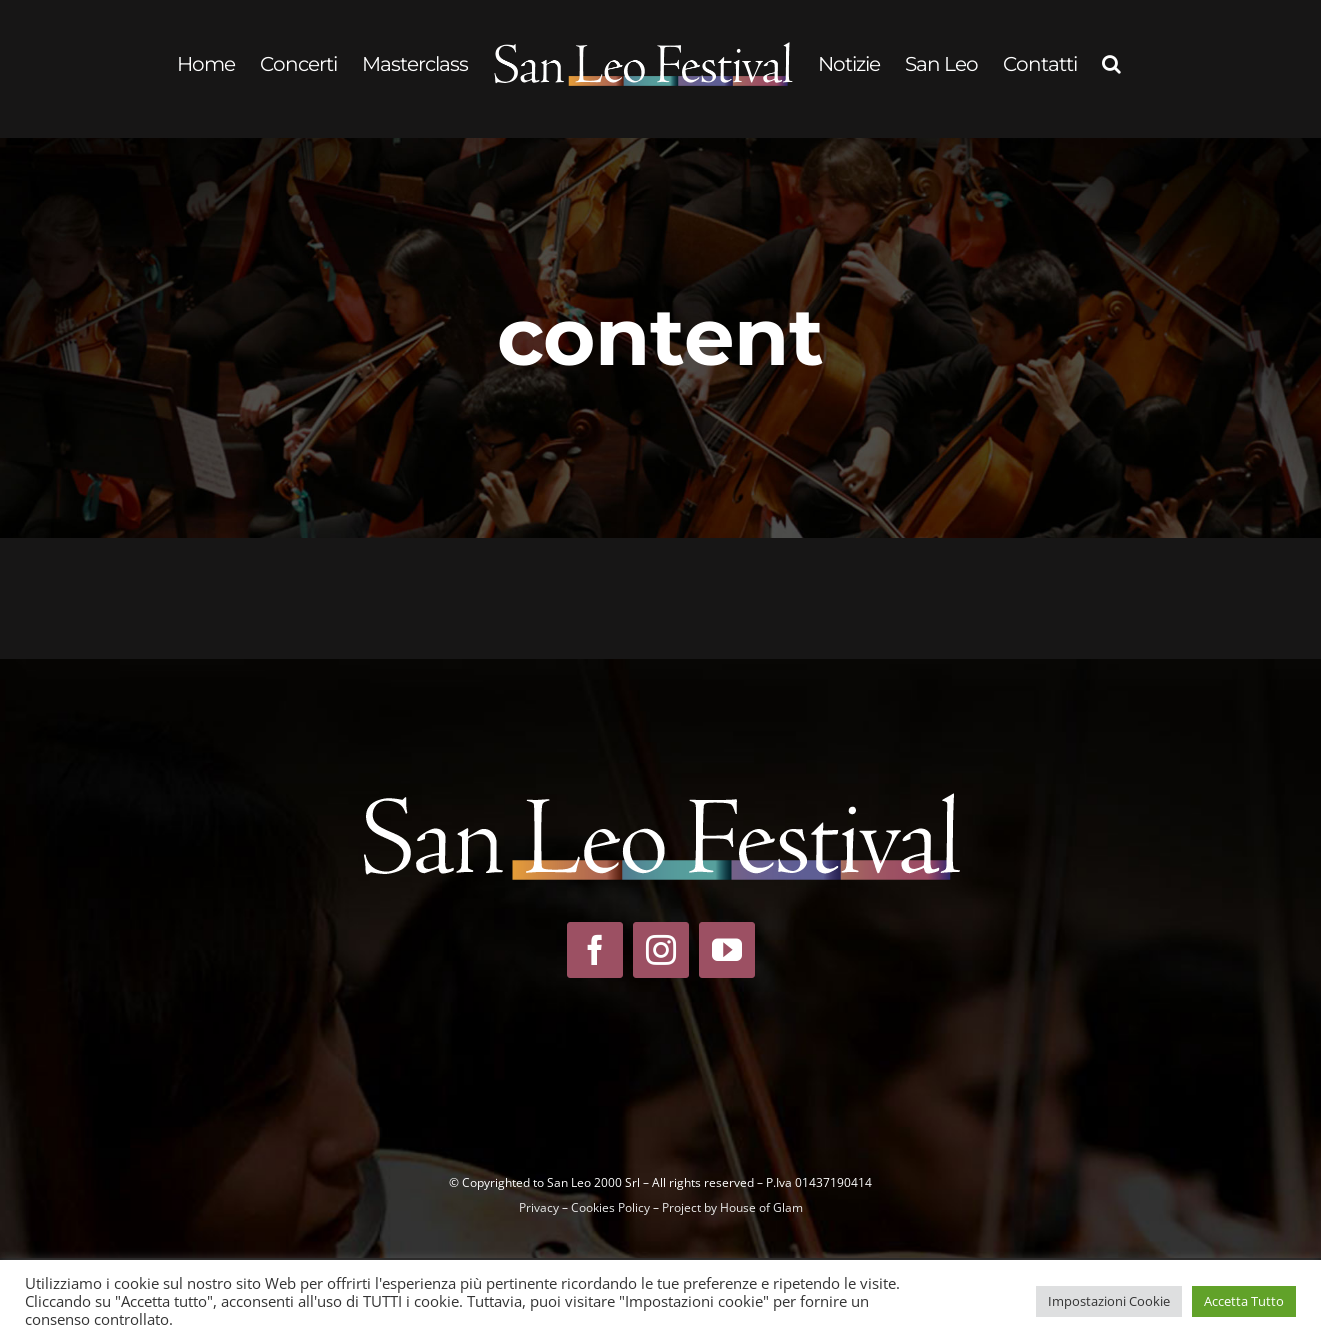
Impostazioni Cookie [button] (1109, 1301)
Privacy (539, 1207)
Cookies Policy (610, 1207)
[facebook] (595, 950)
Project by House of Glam (732, 1207)
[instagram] (661, 950)
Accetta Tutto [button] (1244, 1301)
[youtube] (727, 950)
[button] (1111, 64)
